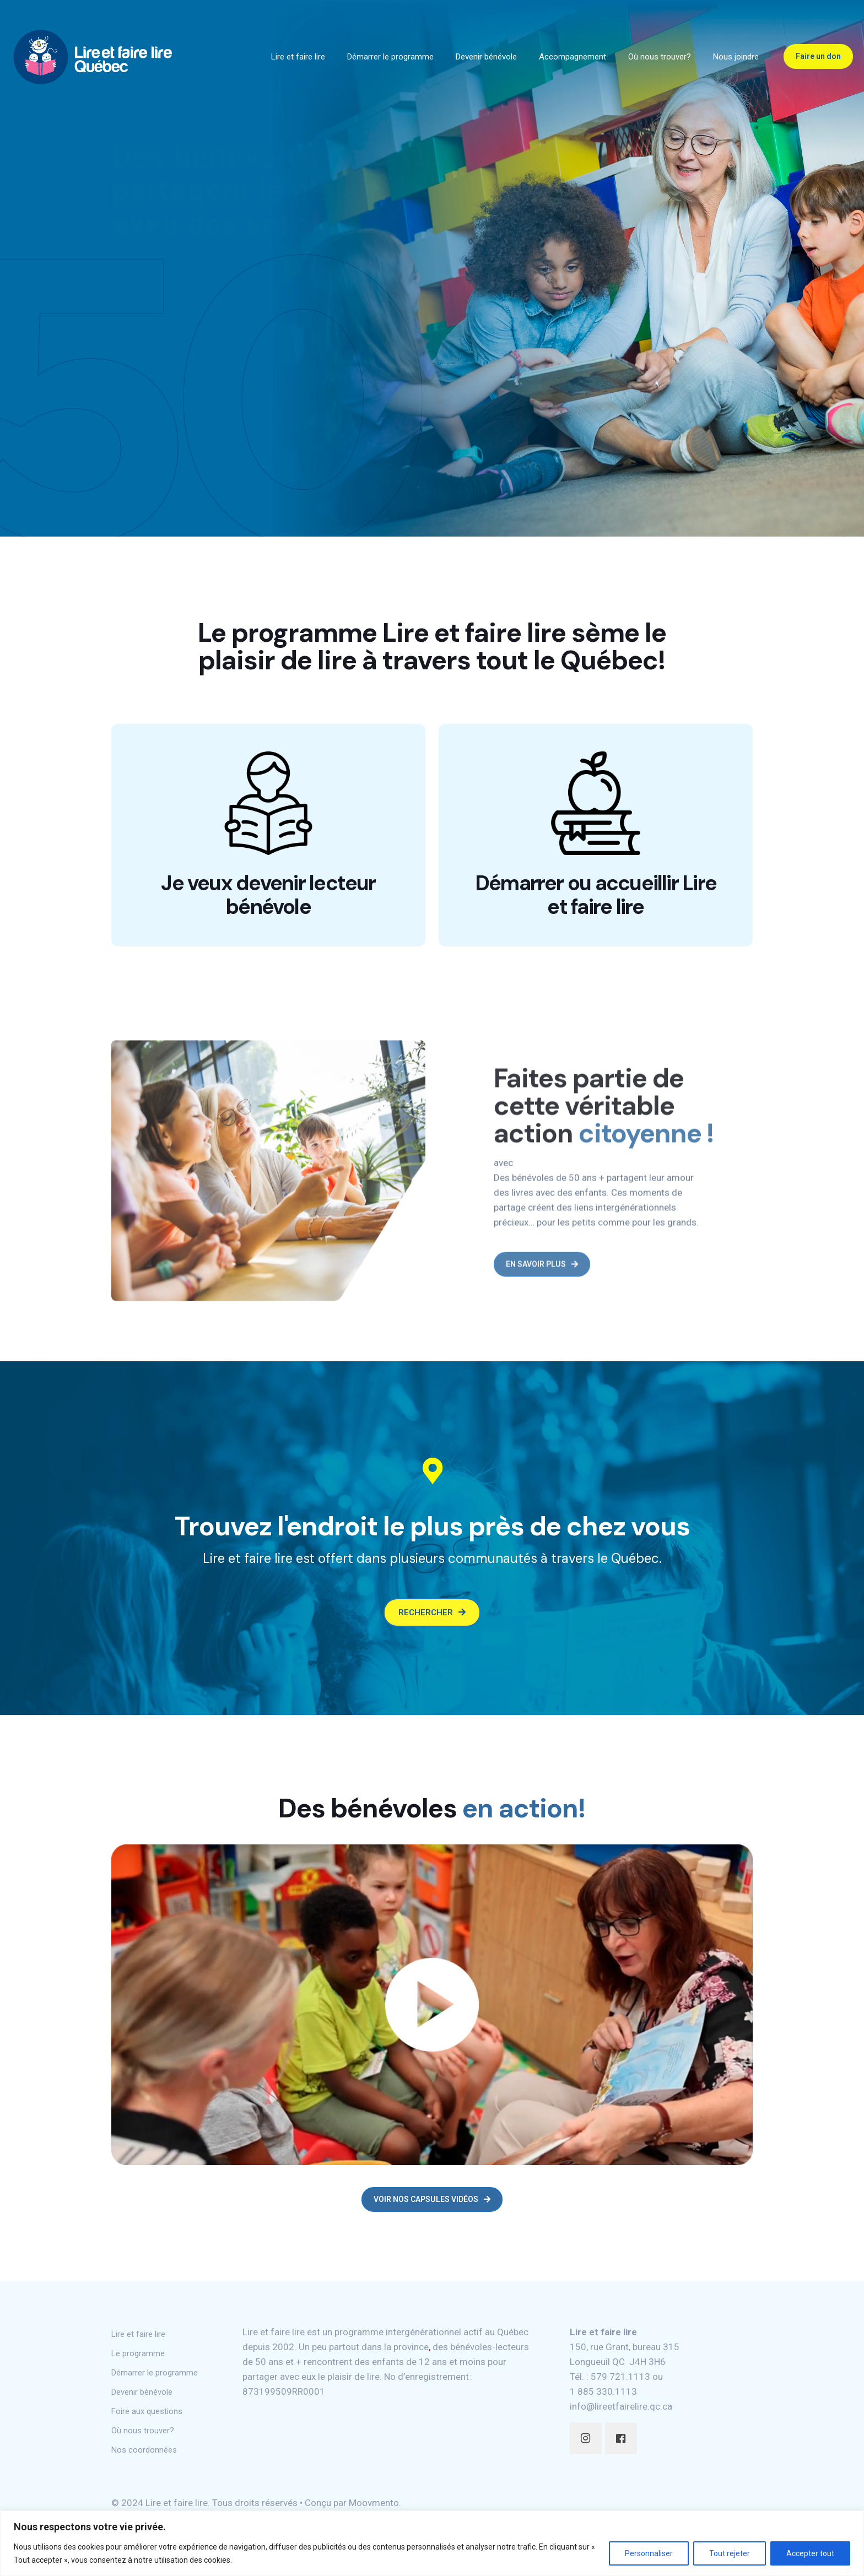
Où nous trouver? (142, 2438)
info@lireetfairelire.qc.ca (621, 2414)
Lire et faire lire (138, 2342)
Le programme (138, 2361)
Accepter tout (810, 2553)
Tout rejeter (729, 2553)
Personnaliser (649, 2553)
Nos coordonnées (144, 2458)
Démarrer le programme (154, 2380)
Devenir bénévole (141, 2400)
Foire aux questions (146, 2419)
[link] (432, 2012)
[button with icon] (586, 2446)
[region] (432, 2543)
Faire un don (818, 56)
